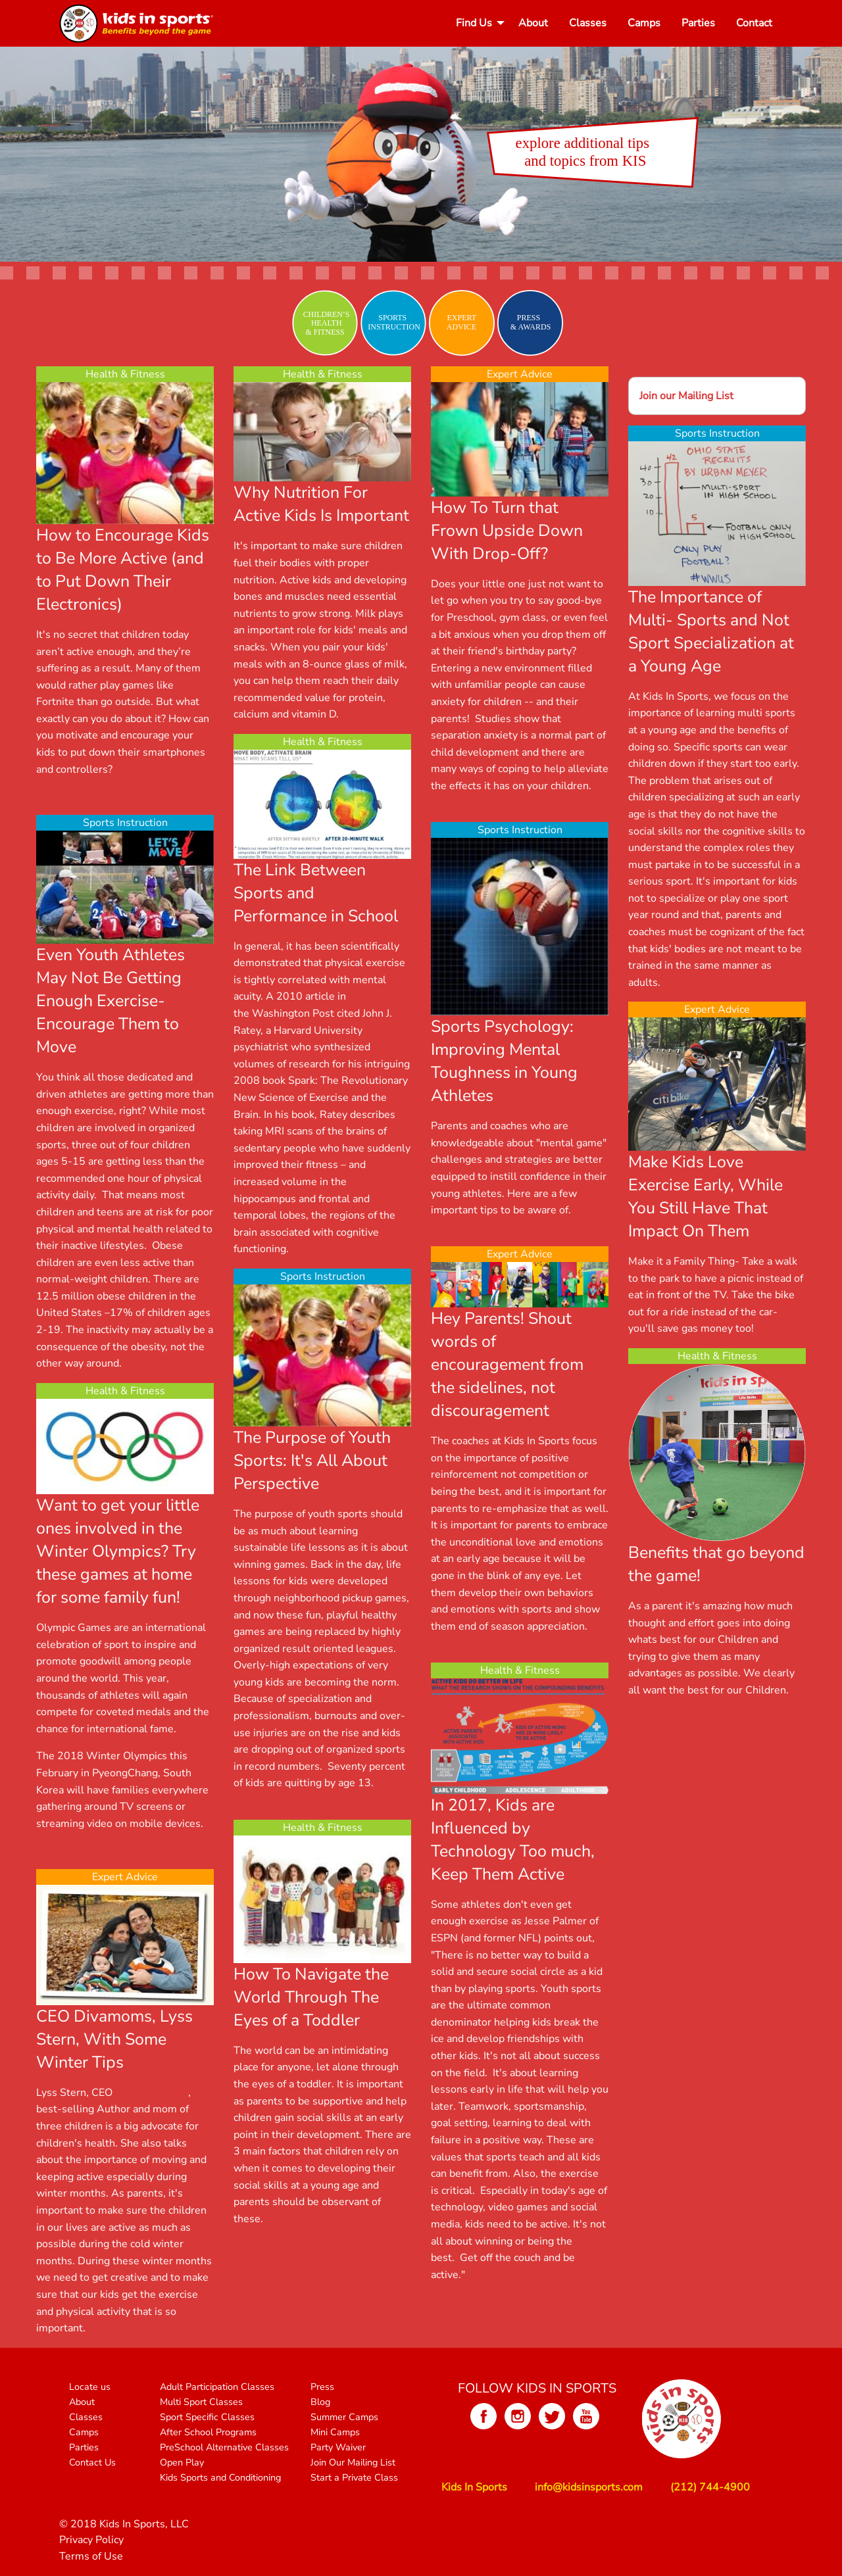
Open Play (182, 2462)
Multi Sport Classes (201, 2401)
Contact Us (92, 2462)
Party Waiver (338, 2447)
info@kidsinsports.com (589, 2487)
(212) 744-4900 (710, 2487)
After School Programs (208, 2432)
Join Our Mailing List (352, 2462)
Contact (754, 23)
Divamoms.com (151, 2092)
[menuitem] (476, 23)
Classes (588, 23)
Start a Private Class (354, 2477)
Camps (644, 23)
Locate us (90, 2386)
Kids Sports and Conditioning (220, 2477)
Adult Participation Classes (217, 2386)
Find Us (474, 23)
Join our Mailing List (686, 396)
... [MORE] (60, 796)
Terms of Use (91, 2556)
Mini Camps (335, 2432)
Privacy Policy (91, 2540)
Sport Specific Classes (207, 2416)
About (533, 23)
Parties (698, 23)
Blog (320, 2401)
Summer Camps (344, 2416)
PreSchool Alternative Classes (224, 2447)
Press (322, 2386)
